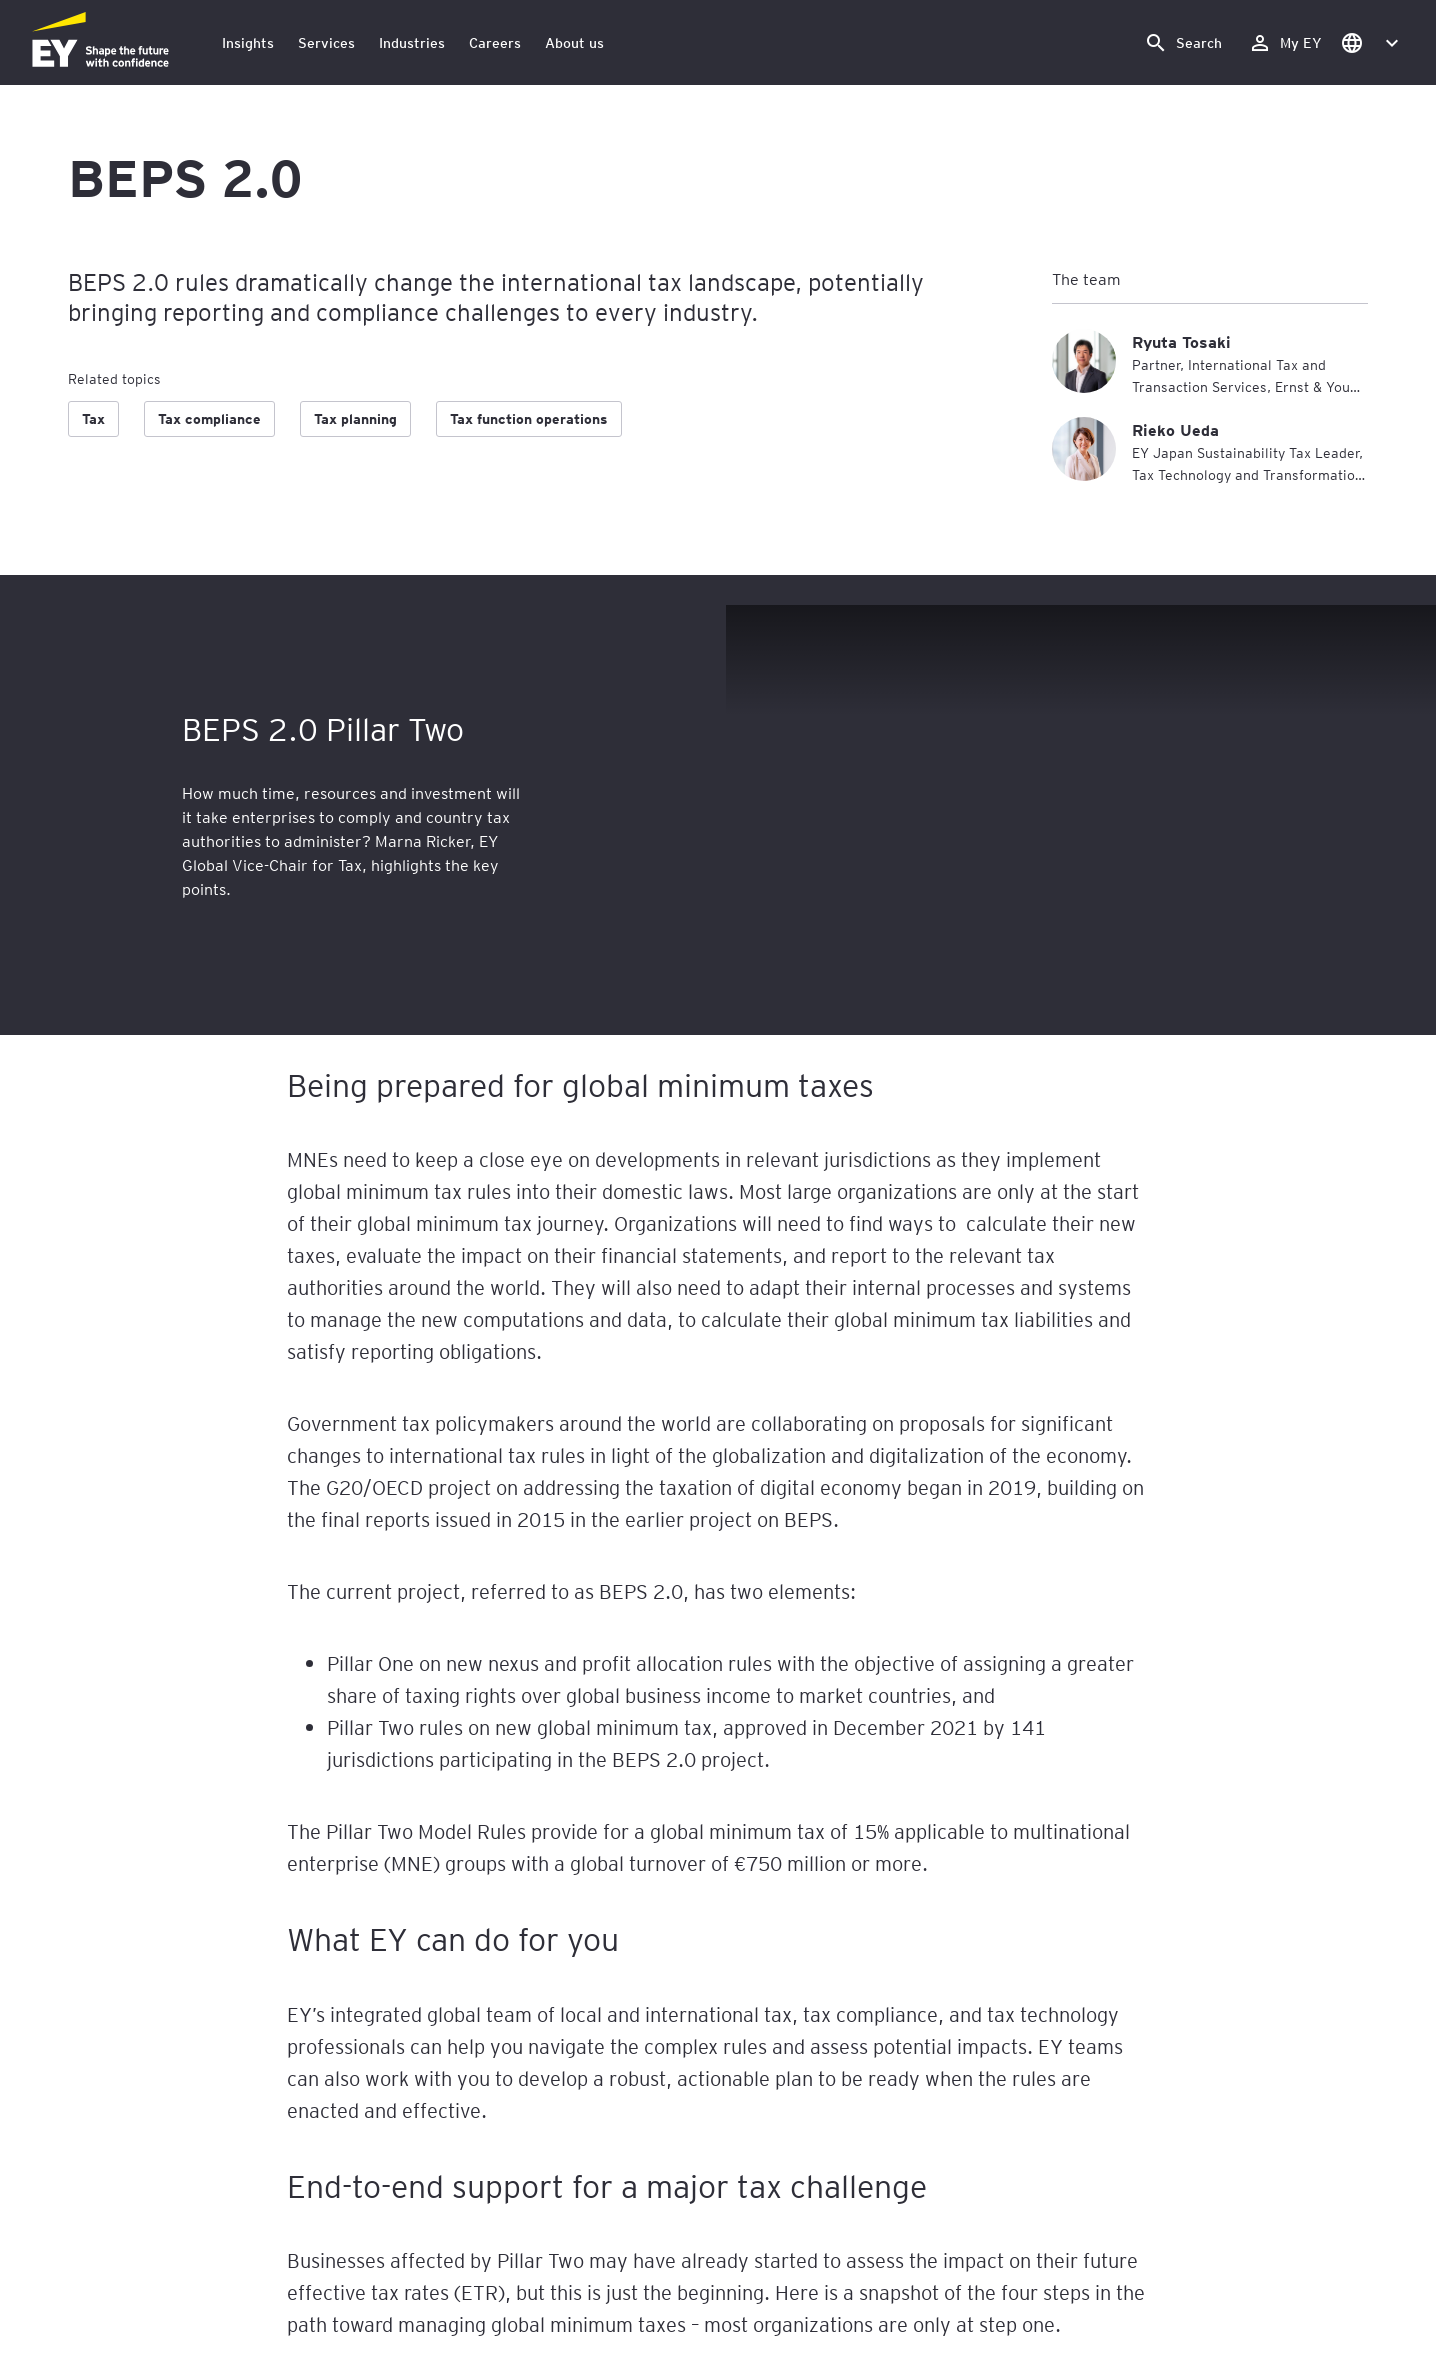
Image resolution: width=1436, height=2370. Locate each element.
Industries (412, 42)
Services (326, 42)
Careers (495, 42)
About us (574, 42)
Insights (248, 42)
